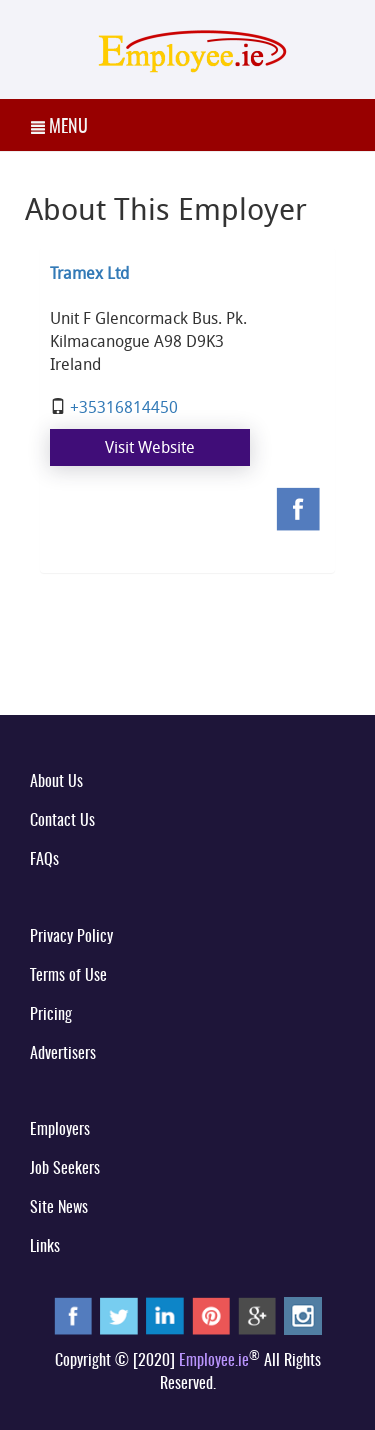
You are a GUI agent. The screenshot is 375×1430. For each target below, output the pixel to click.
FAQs (44, 860)
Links (45, 1247)
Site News (59, 1208)
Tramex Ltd (89, 273)
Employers (60, 1130)
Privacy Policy (71, 937)
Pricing (51, 1015)
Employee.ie (214, 1361)
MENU (59, 128)
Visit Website (150, 447)
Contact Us (62, 821)
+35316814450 (124, 407)
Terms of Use (68, 976)
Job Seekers (65, 1169)
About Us (56, 782)
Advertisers (63, 1054)
